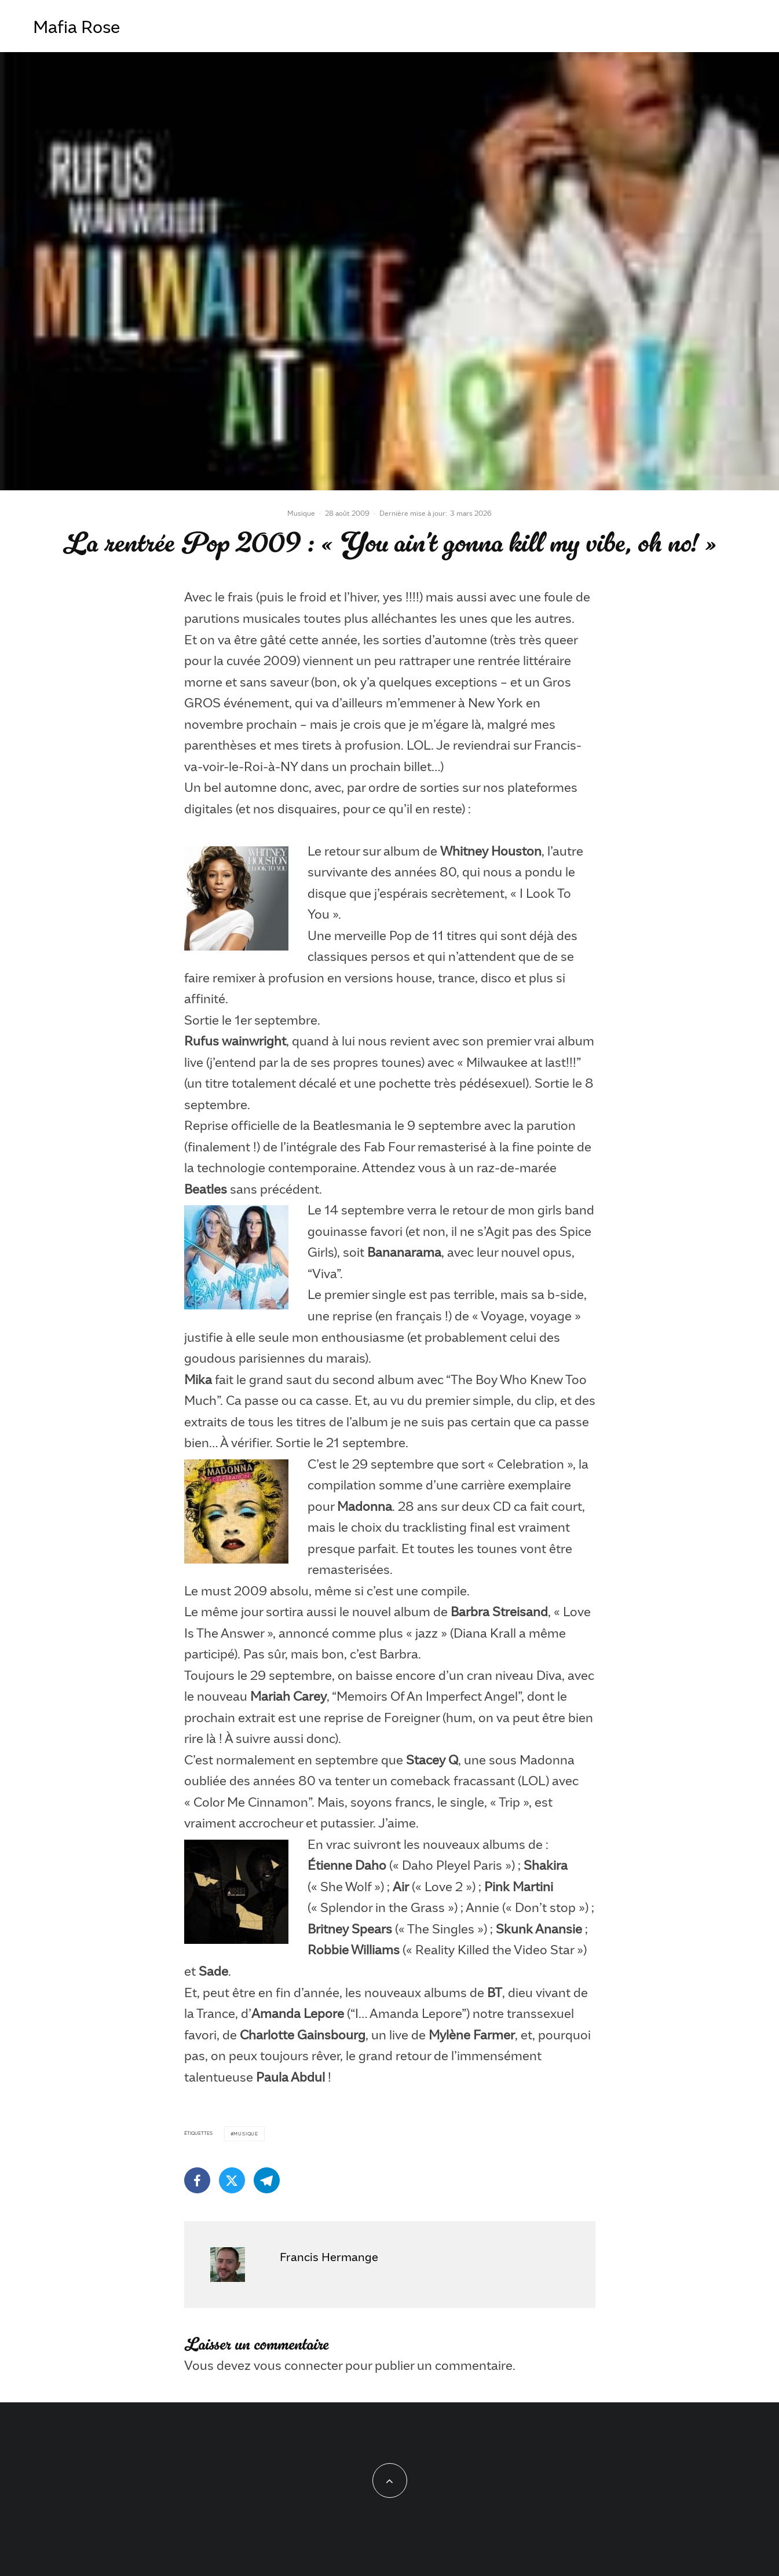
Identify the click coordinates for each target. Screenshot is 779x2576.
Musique (301, 513)
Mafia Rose (76, 26)
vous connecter (298, 2365)
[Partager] (197, 2180)
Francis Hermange (329, 2256)
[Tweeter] (232, 2180)
